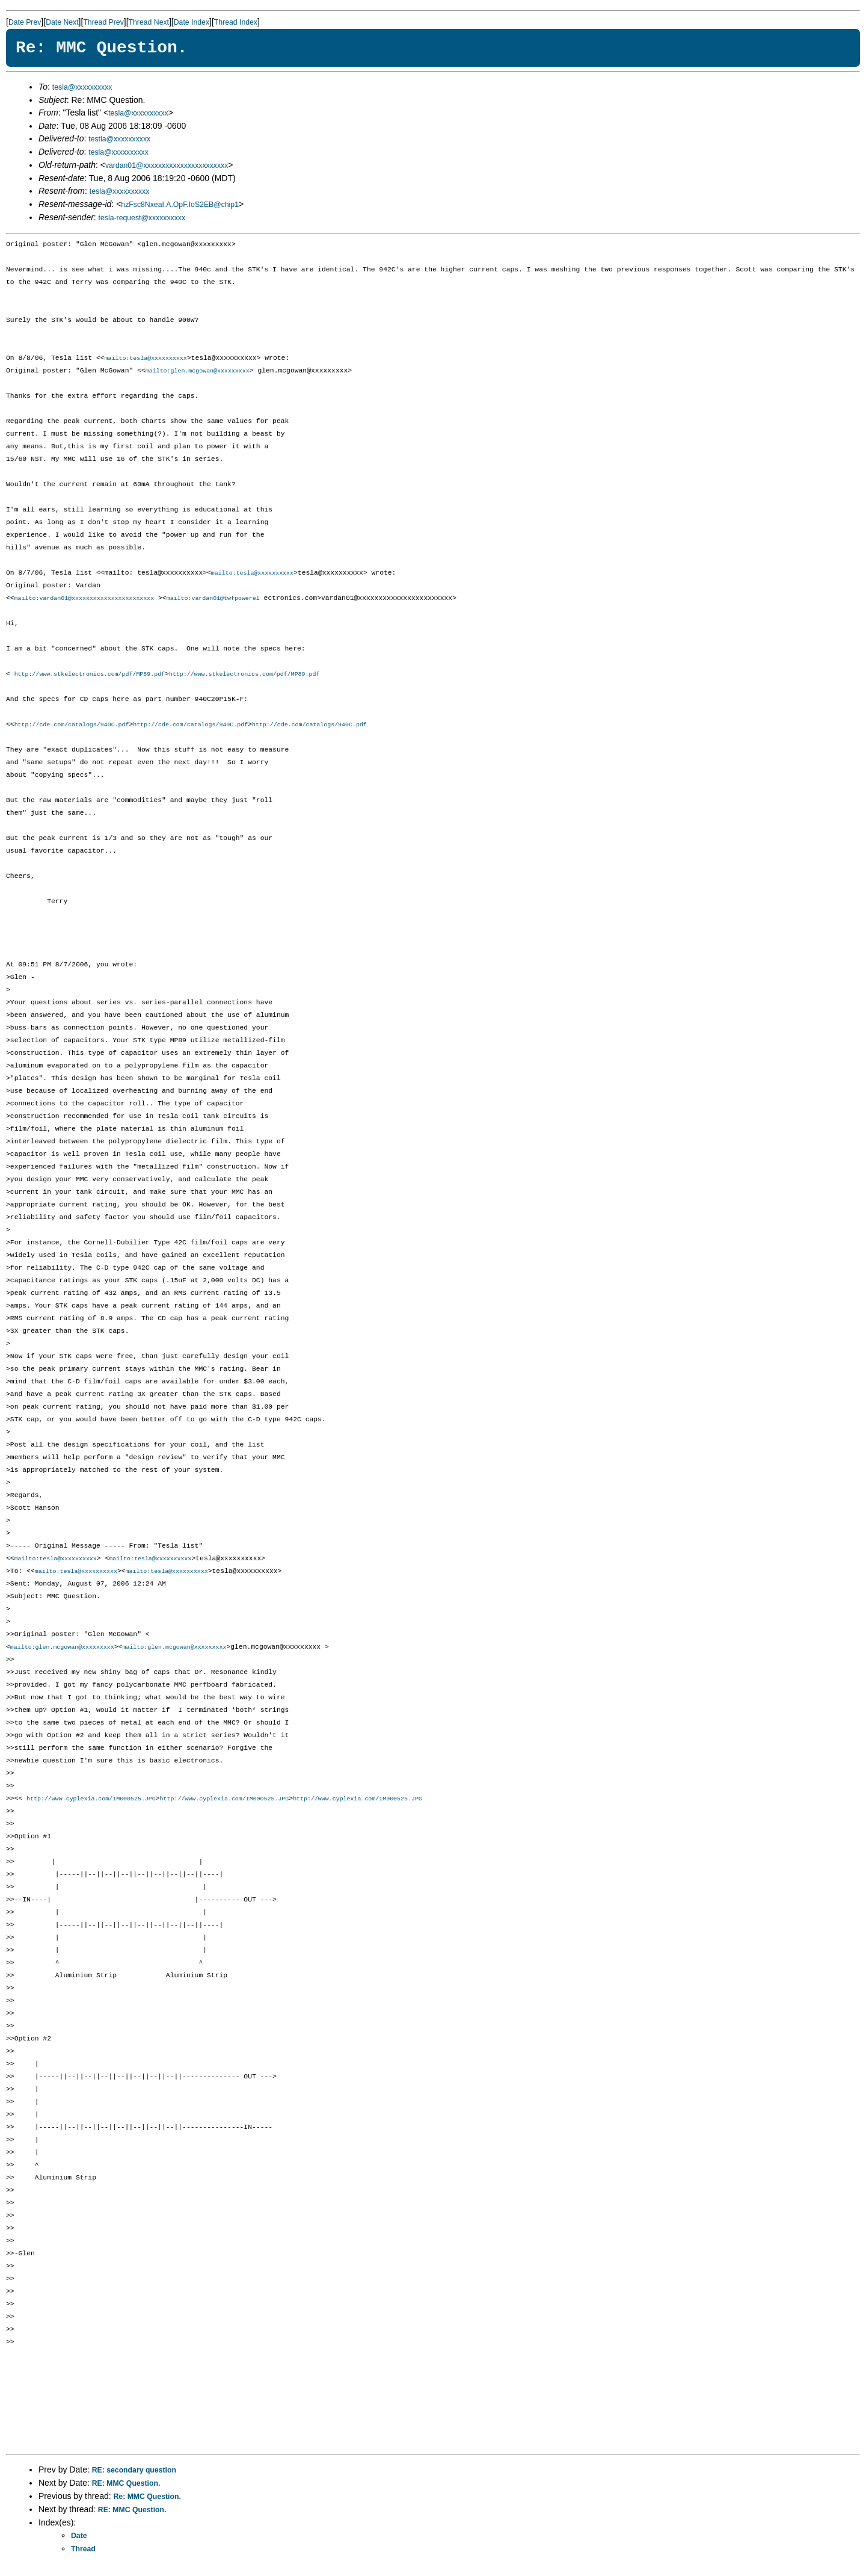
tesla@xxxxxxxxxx (82, 87)
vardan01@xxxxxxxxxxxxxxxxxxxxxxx (166, 165)
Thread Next (149, 22)
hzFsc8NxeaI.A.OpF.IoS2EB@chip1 (180, 204)
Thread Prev (103, 22)
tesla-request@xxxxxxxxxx (142, 218)
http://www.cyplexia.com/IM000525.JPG (91, 1804)
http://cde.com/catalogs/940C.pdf (71, 728)
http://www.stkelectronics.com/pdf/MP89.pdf (89, 677)
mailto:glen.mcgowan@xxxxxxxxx (198, 372)
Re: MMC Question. (147, 2502)
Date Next (62, 22)
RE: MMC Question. (126, 2489)
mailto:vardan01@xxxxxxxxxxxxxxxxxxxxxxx (84, 600)
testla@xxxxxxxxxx (119, 139)
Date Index (191, 22)
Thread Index (235, 22)
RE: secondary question (134, 2476)
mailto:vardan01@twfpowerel (213, 600)
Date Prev (24, 22)
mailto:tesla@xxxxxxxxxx (146, 358)
